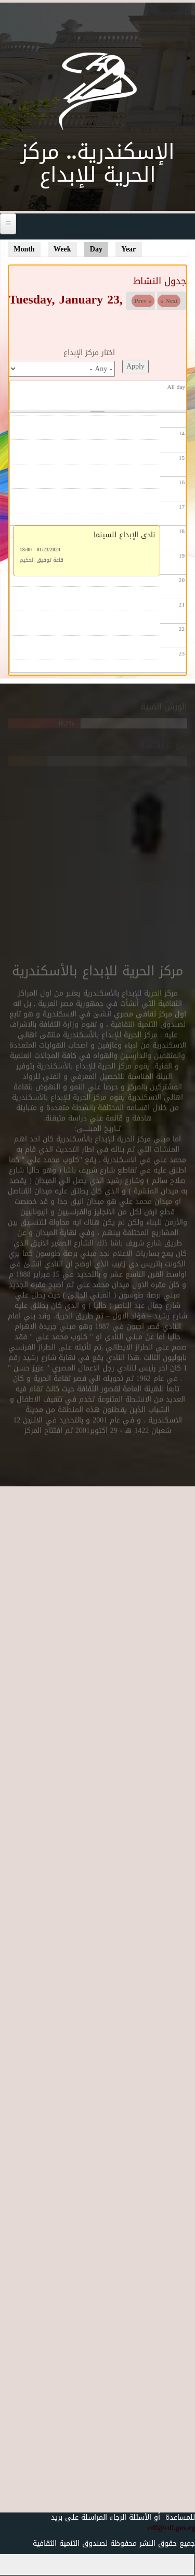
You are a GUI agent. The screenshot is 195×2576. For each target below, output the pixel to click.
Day (99, 249)
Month (24, 249)
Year (128, 249)
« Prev (143, 301)
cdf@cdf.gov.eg (166, 2528)
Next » (169, 301)
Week (62, 249)
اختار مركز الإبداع (89, 353)
